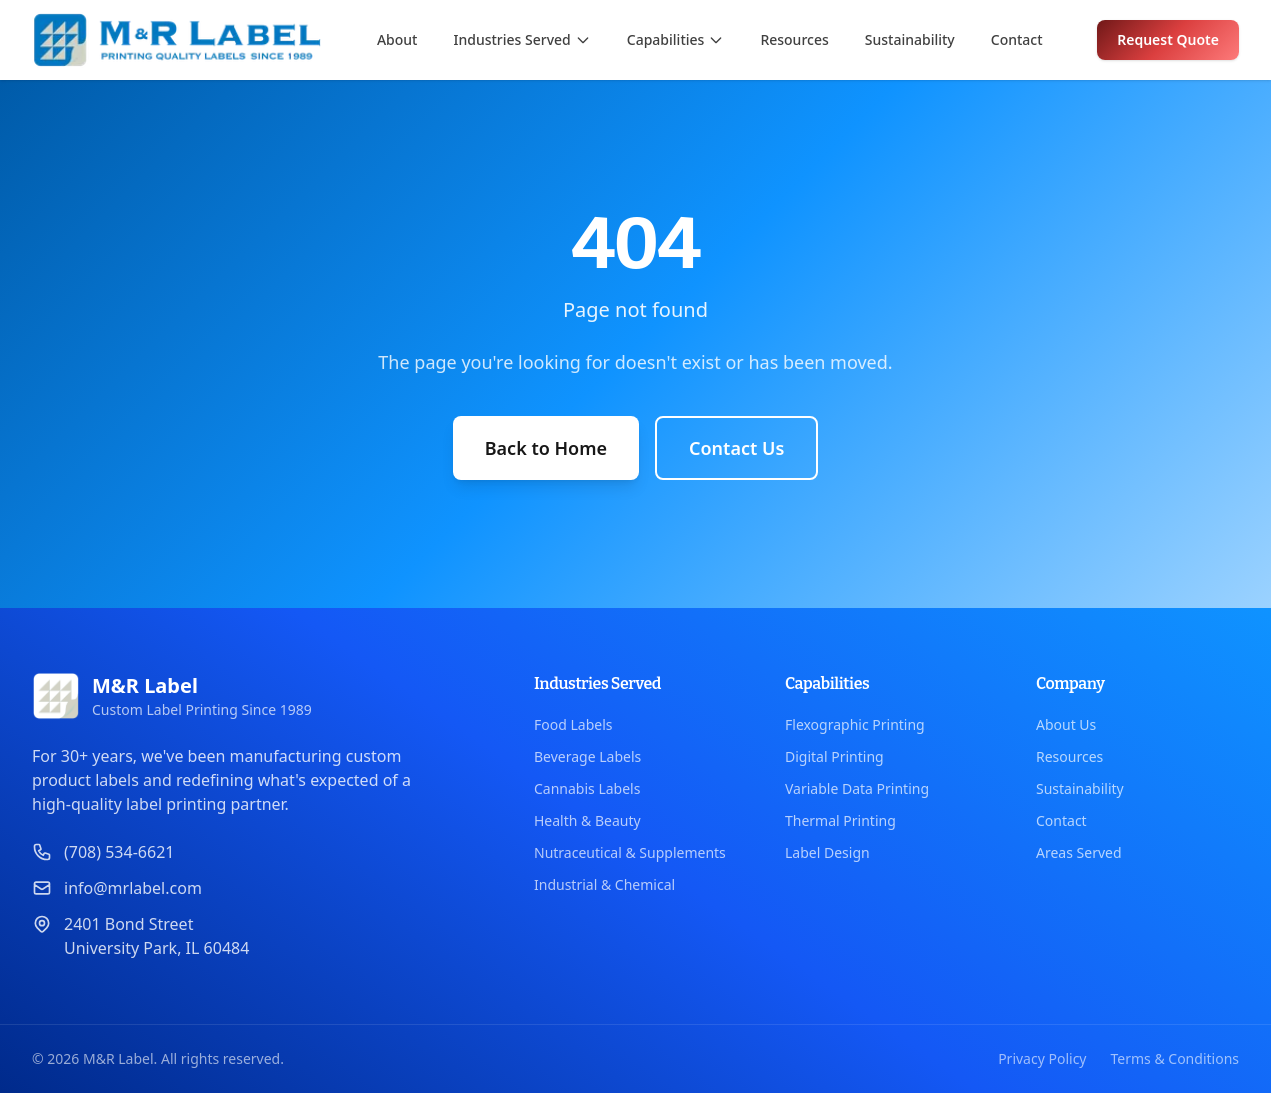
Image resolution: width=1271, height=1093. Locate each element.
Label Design (827, 852)
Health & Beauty (587, 820)
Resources (794, 39)
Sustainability (910, 39)
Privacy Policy (1042, 1058)
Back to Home (546, 448)
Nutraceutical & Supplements (630, 852)
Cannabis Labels (587, 788)
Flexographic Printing (855, 724)
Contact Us (736, 448)
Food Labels (573, 724)
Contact (1017, 39)
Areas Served (1079, 852)
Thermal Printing (840, 820)
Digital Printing (834, 756)
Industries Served (521, 39)
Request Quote (1168, 39)
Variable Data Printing (857, 788)
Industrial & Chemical (604, 884)
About (397, 39)
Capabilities (676, 39)
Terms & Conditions (1175, 1058)
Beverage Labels (587, 756)
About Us (1066, 724)
